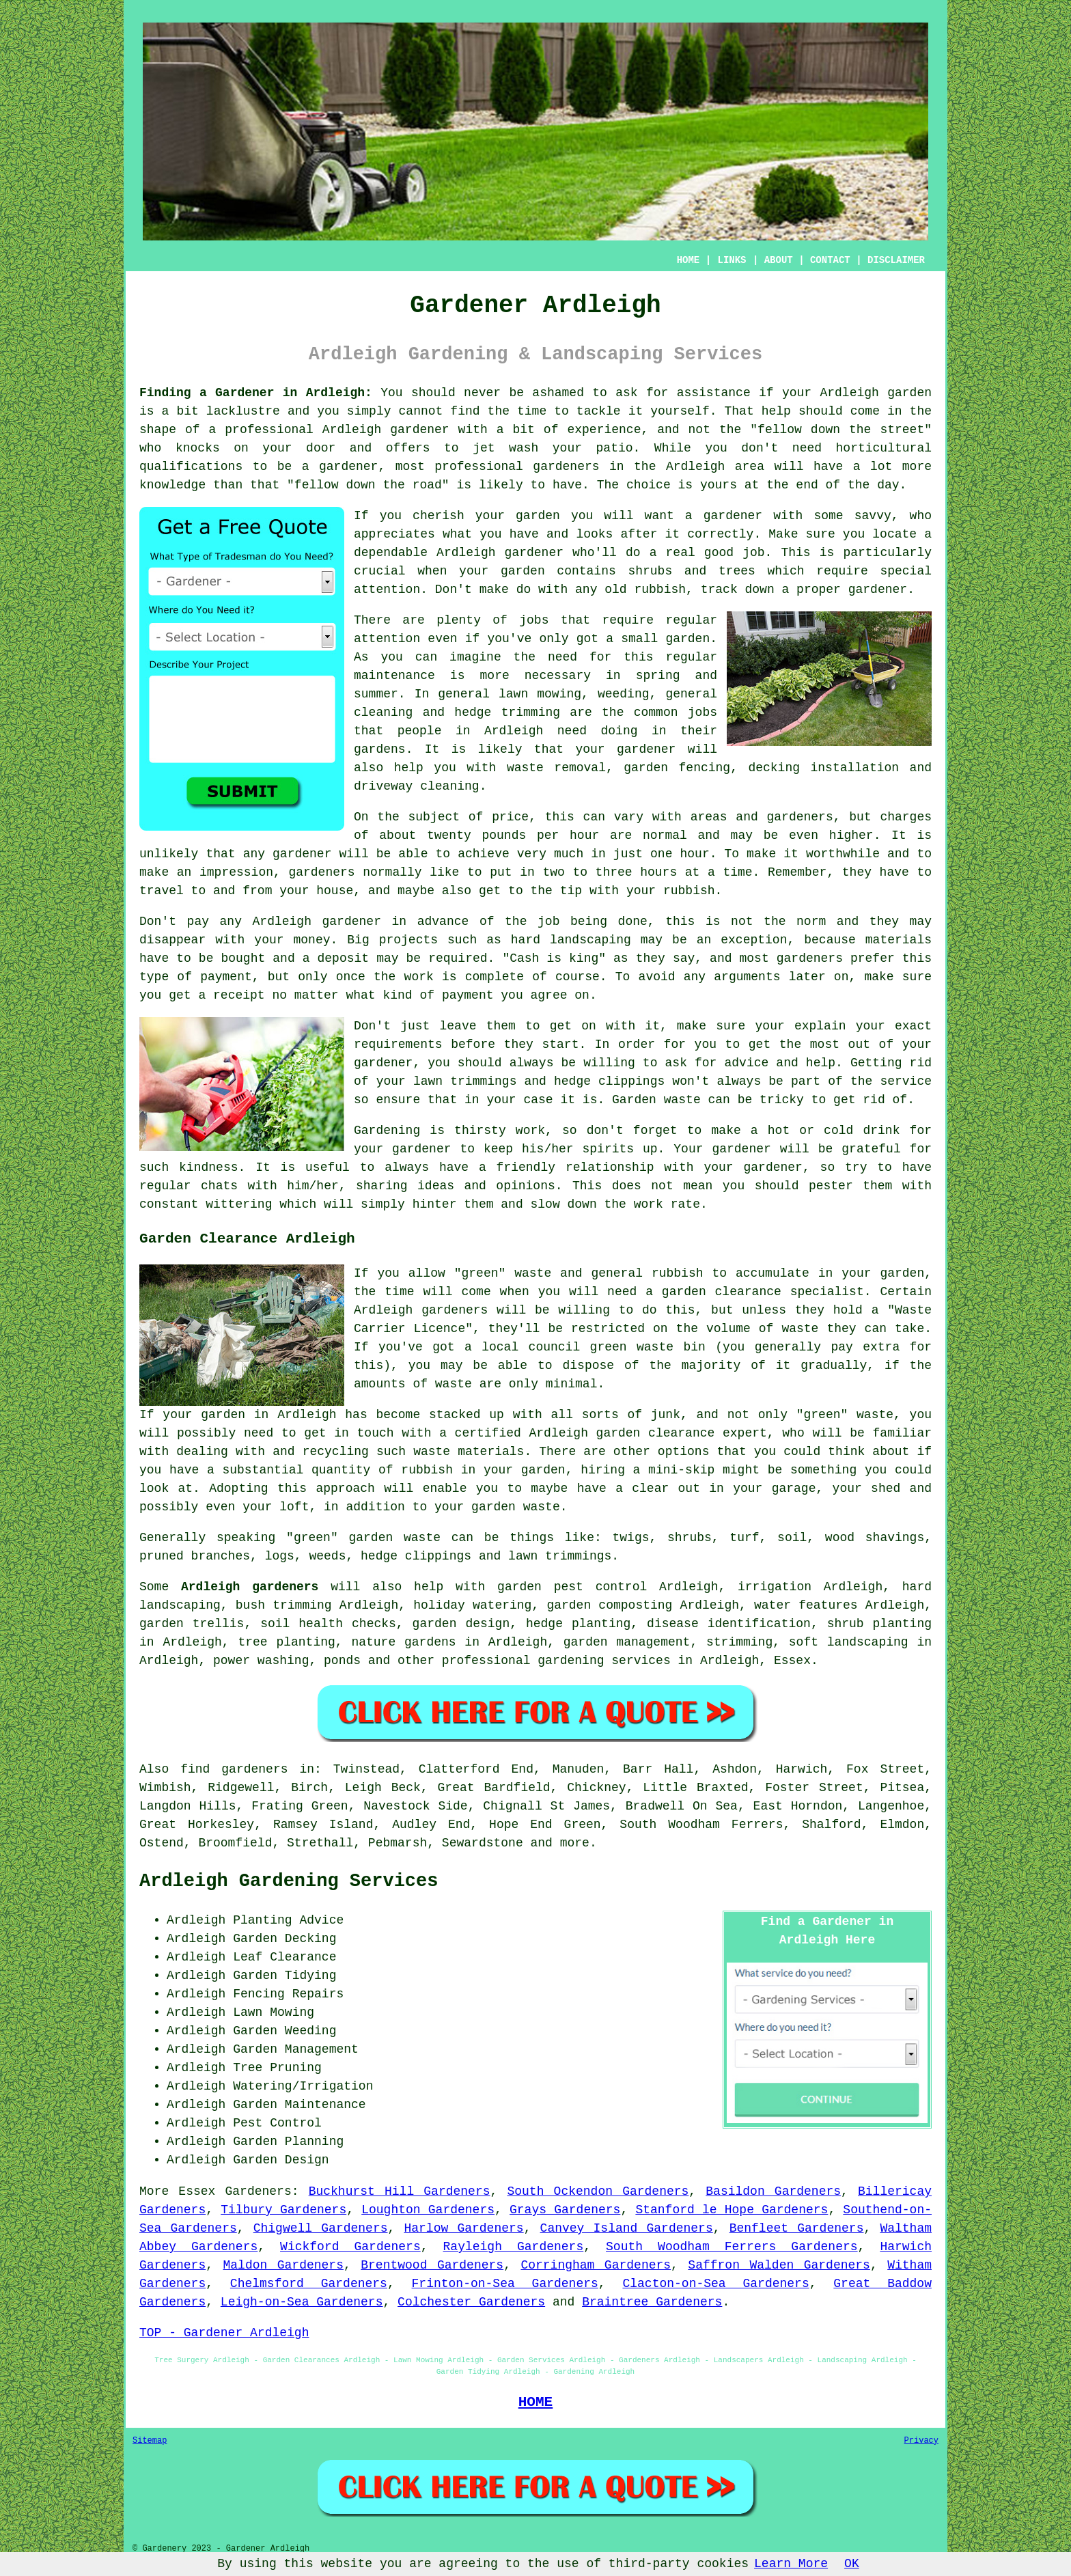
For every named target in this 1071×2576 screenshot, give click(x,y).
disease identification (729, 1624)
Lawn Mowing (273, 2012)
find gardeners (234, 1769)
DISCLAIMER (896, 260)
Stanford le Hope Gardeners (731, 2210)
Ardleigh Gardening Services (288, 1881)
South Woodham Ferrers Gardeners (732, 2247)
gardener (733, 516)
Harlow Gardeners (463, 2228)
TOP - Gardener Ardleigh (224, 2333)
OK (851, 2564)
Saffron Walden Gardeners (779, 2265)
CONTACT (830, 260)
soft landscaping (848, 1642)
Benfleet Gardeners (796, 2228)
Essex (792, 1660)
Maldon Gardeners (283, 2265)
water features (806, 1605)
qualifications (190, 466)
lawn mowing (540, 694)
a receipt (231, 995)
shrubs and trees (691, 571)
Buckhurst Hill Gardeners (399, 2191)
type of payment (195, 977)
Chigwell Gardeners (320, 2228)
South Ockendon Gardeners (597, 2191)
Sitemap (150, 2441)
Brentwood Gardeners (432, 2265)
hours (658, 872)
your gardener (625, 749)
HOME (688, 260)
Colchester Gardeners (471, 2302)
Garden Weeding (284, 2031)
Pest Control (277, 2123)
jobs (533, 620)
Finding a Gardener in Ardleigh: (255, 393)
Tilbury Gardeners (283, 2210)
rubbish (689, 891)
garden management (627, 1642)
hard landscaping (571, 940)
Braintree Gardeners (652, 2302)
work (648, 1204)
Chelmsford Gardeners (308, 2283)
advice (746, 1063)
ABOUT (778, 260)
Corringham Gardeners (595, 2265)
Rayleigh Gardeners (513, 2247)
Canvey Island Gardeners (626, 2228)
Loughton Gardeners (428, 2210)
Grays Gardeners (565, 2210)
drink (881, 1130)
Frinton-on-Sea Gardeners (505, 2283)
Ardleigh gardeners (249, 1587)
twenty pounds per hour (513, 835)
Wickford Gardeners (350, 2247)
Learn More (791, 2564)
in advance (430, 921)
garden (909, 393)
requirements (398, 1044)
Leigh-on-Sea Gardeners (302, 2302)
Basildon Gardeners (773, 2191)
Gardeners (258, 2191)
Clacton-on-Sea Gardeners (715, 2283)
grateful (871, 1149)
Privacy (921, 2441)
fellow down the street (840, 430)
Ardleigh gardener (500, 552)
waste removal (556, 768)
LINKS (731, 260)
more (574, 1843)
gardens (380, 749)
